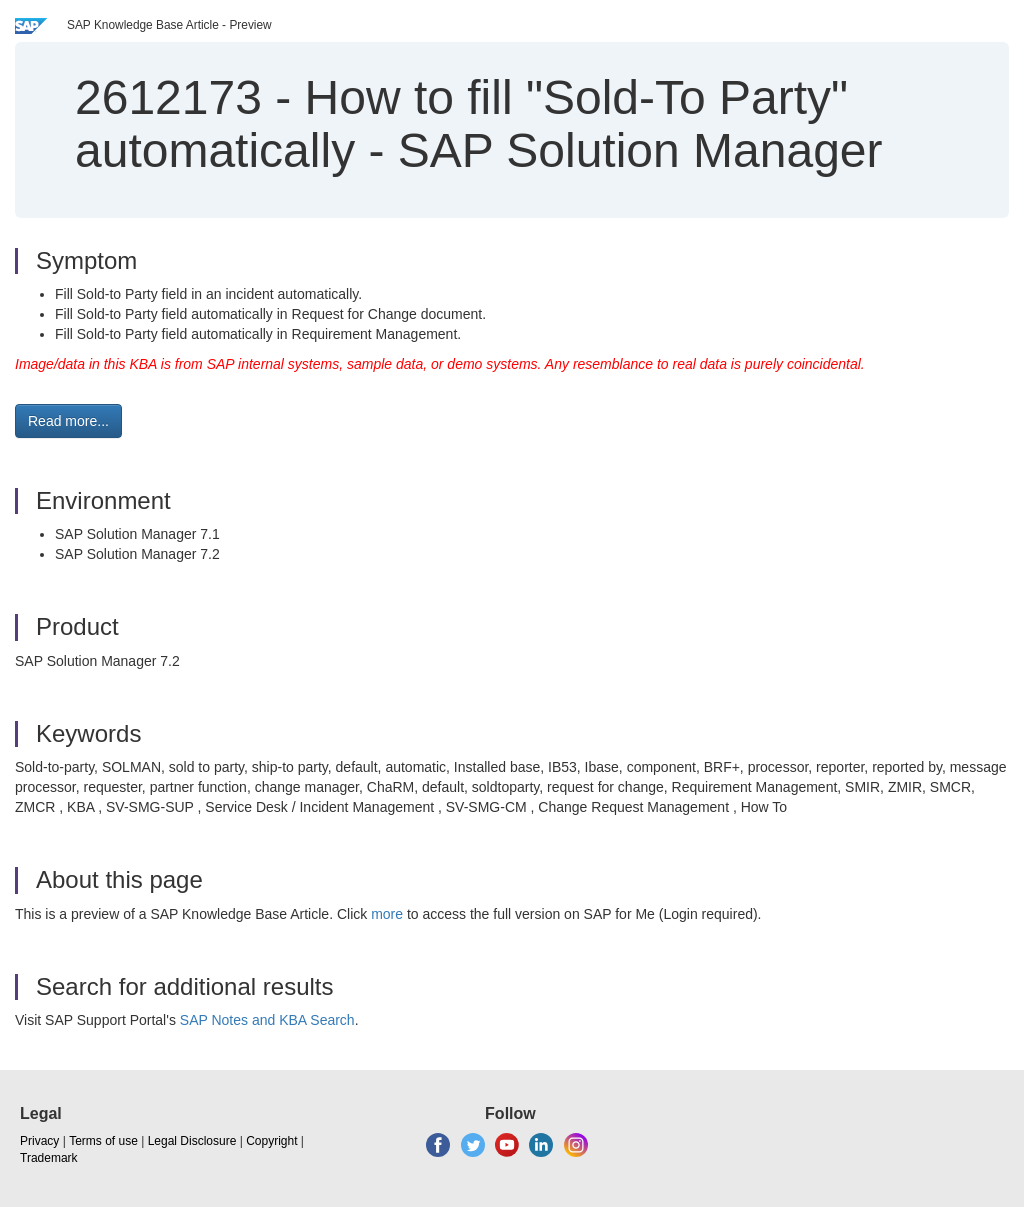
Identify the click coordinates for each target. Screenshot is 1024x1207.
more (387, 914)
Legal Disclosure (192, 1141)
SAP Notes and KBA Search (267, 1020)
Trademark (49, 1158)
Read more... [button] (68, 421)
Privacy (39, 1141)
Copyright (271, 1141)
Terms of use (103, 1141)
